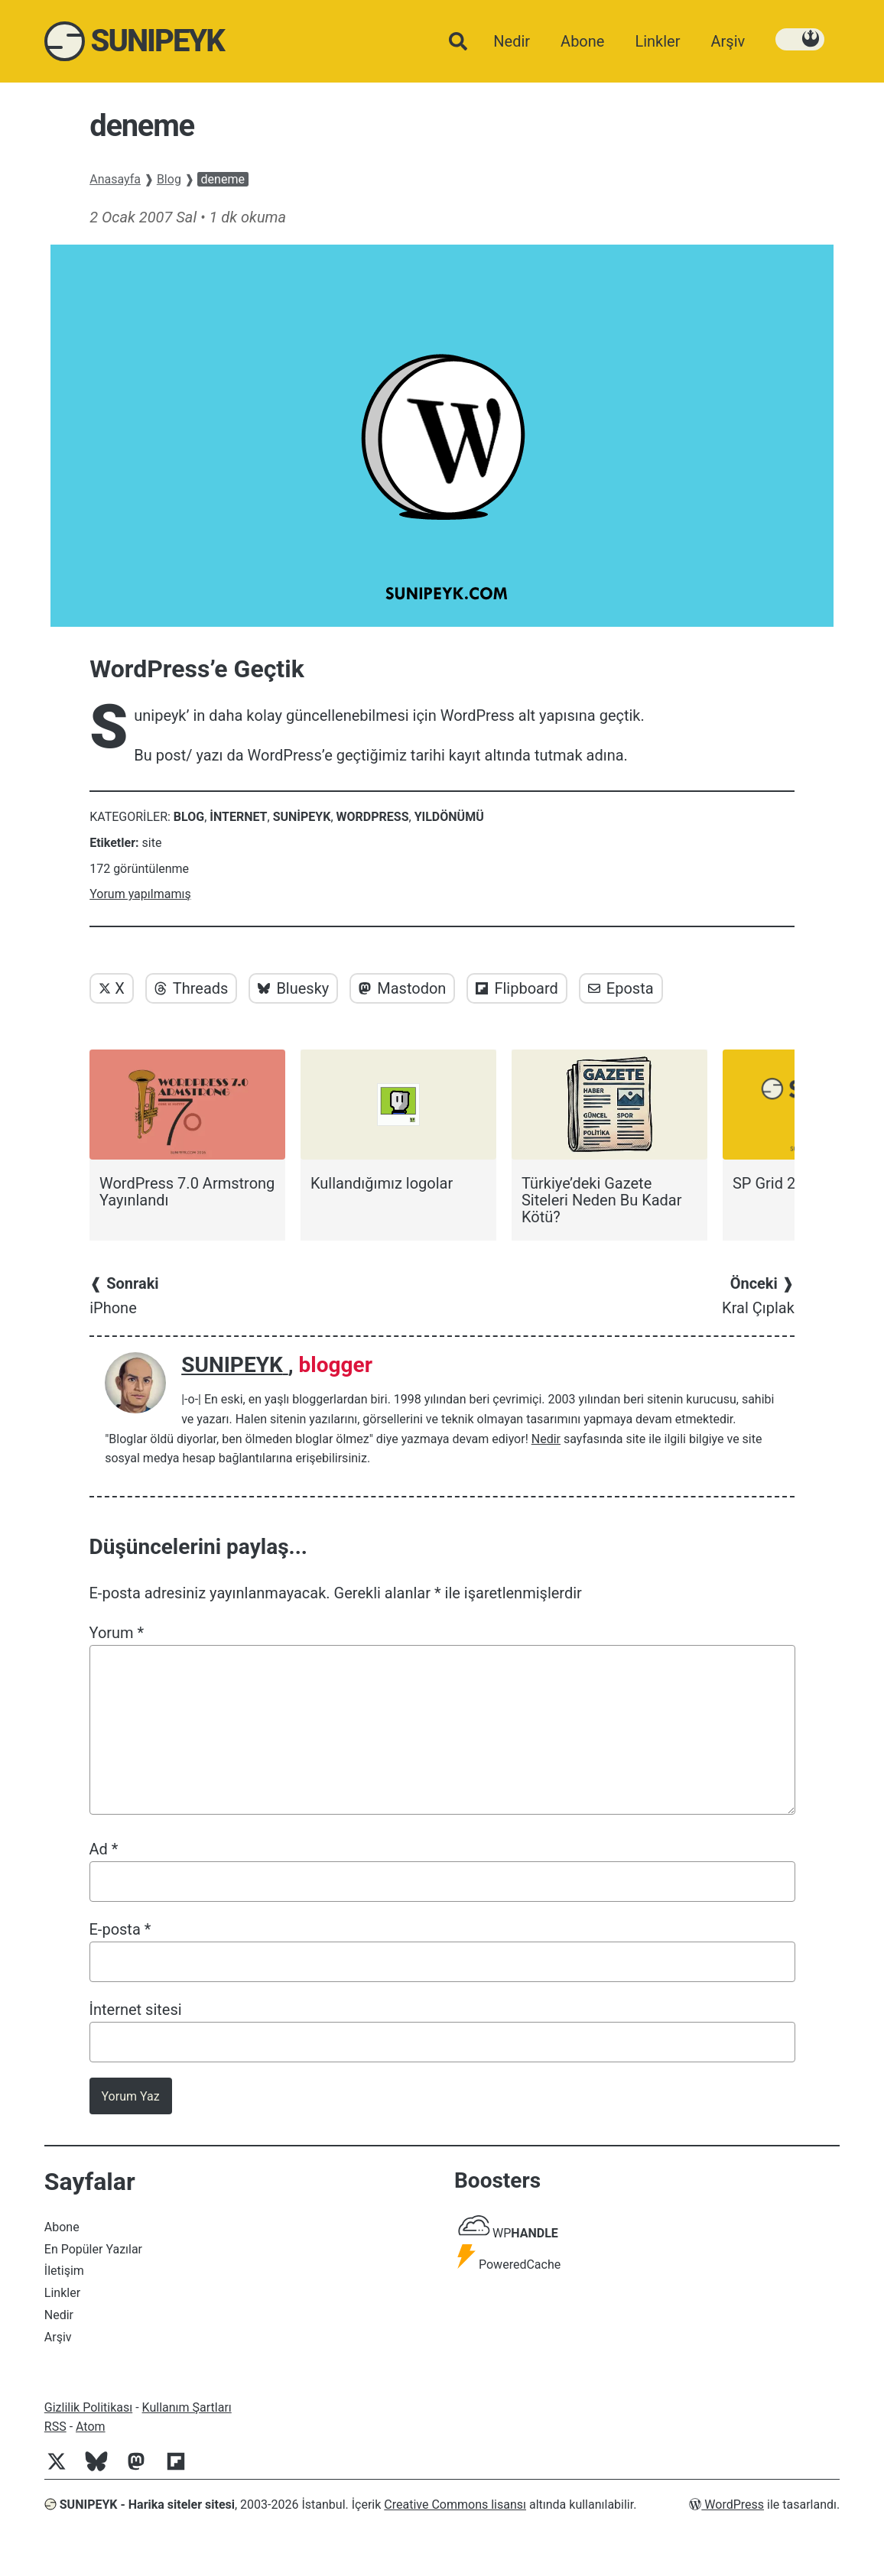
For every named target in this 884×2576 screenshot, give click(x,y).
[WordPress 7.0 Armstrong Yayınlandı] (187, 1129)
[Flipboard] (182, 2469)
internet (238, 816)
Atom (91, 2426)
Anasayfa (115, 179)
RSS (55, 2426)
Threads (191, 988)
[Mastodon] (142, 2469)
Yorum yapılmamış (139, 894)
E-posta (120, 1929)
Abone (62, 2227)
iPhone (123, 1295)
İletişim (64, 2270)
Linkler (62, 2293)
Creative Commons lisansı (455, 2504)
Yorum (117, 1633)
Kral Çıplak (758, 1295)
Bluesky (293, 988)
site (152, 842)
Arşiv (58, 2337)
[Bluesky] (102, 2469)
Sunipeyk (302, 816)
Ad (104, 1849)
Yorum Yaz (131, 2096)
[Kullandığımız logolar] (398, 1121)
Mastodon (402, 988)
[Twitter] (62, 2469)
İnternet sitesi (135, 2009)
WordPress (372, 816)
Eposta (621, 988)
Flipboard (516, 988)
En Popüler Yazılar (93, 2249)
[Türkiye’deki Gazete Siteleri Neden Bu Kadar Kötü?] (609, 1137)
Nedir (546, 1439)
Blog (169, 179)
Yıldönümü (449, 816)
